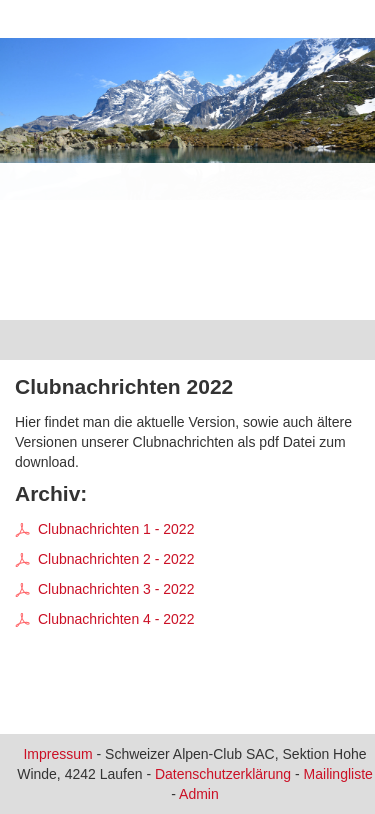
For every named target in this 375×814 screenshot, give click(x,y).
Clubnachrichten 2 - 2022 (104, 559)
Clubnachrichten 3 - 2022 (104, 589)
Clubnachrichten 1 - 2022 (104, 529)
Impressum (57, 754)
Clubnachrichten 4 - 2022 (104, 619)
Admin (199, 794)
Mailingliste (338, 774)
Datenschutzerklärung (223, 774)
